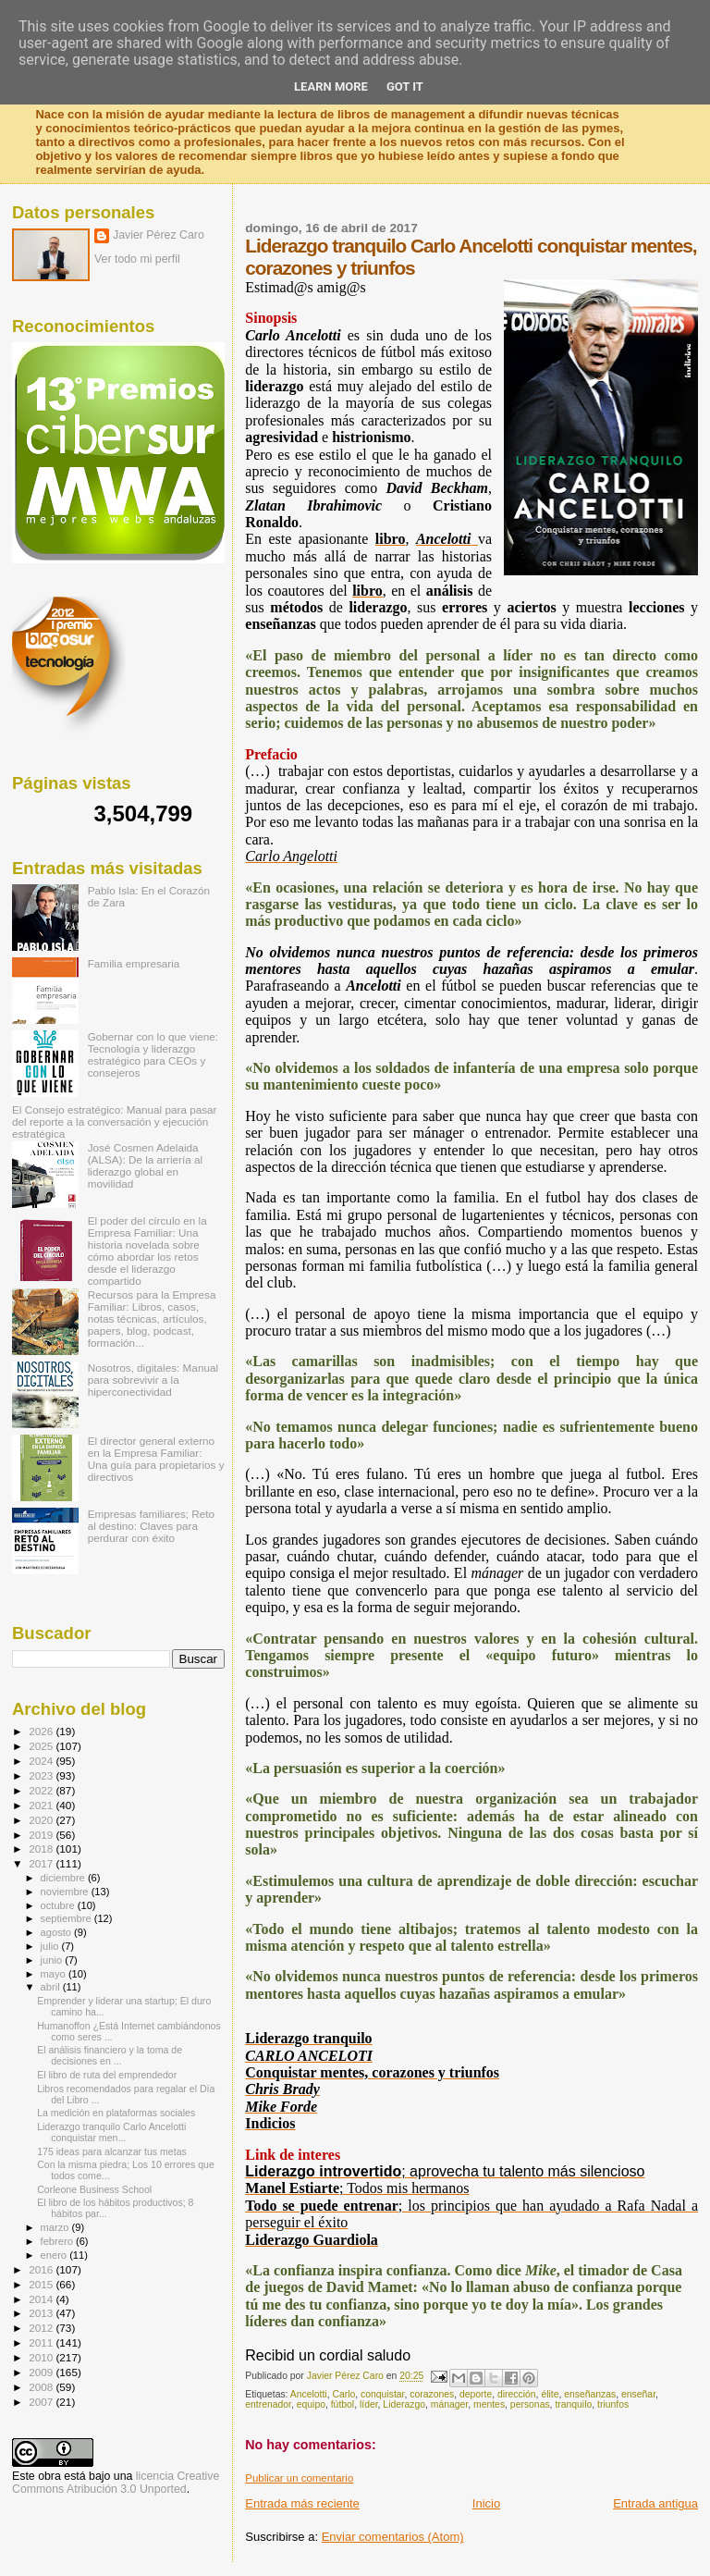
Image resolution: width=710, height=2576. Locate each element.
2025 (42, 1746)
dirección (516, 2394)
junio (53, 1960)
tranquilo (573, 2404)
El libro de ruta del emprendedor (107, 2074)
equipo (311, 2404)
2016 (42, 2269)
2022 (42, 1790)
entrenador (268, 2404)
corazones (432, 2394)
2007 (42, 2402)
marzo (56, 2227)
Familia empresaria (134, 963)
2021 (42, 1805)
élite (549, 2394)
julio (51, 1946)
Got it (404, 86)
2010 (42, 2357)
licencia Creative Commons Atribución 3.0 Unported (115, 2483)
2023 (42, 1775)
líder (369, 2404)
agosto (58, 1932)
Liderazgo (404, 2404)
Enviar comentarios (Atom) (393, 2537)
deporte (475, 2394)
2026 (42, 1731)
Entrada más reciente (302, 2503)
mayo (54, 1973)
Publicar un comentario (299, 2478)
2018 (42, 1849)
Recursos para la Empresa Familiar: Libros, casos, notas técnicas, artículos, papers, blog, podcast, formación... (152, 1318)
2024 (42, 1761)
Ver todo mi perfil (137, 259)
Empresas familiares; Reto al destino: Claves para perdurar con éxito (151, 1526)
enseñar (638, 2394)
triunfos (613, 2404)
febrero (58, 2241)
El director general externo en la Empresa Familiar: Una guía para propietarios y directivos (156, 1459)
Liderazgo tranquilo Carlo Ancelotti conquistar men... (111, 2132)
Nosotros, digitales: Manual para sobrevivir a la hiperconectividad (153, 1380)
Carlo (343, 2394)
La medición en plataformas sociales (116, 2112)
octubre (59, 1905)
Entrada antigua (655, 2503)
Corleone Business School (94, 2189)
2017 (42, 1863)
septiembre (67, 1918)
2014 (42, 2299)
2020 (42, 1820)
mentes (489, 2404)
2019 (42, 1835)
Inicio (486, 2503)
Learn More (331, 86)
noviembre (66, 1891)
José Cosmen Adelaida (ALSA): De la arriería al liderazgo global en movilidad (145, 1165)
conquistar (382, 2394)
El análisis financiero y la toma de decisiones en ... (109, 2055)
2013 (42, 2313)
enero (55, 2255)
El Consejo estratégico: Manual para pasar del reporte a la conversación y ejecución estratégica (114, 1121)
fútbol (342, 2404)
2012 (42, 2328)
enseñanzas (590, 2394)
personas (530, 2404)
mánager (449, 2404)
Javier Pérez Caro (158, 234)
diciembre (64, 1877)
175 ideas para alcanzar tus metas (112, 2151)
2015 (42, 2284)
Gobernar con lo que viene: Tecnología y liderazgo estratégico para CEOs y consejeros (153, 1054)
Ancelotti (308, 2394)
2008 (42, 2387)
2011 (42, 2342)
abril (52, 1986)
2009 (42, 2372)
